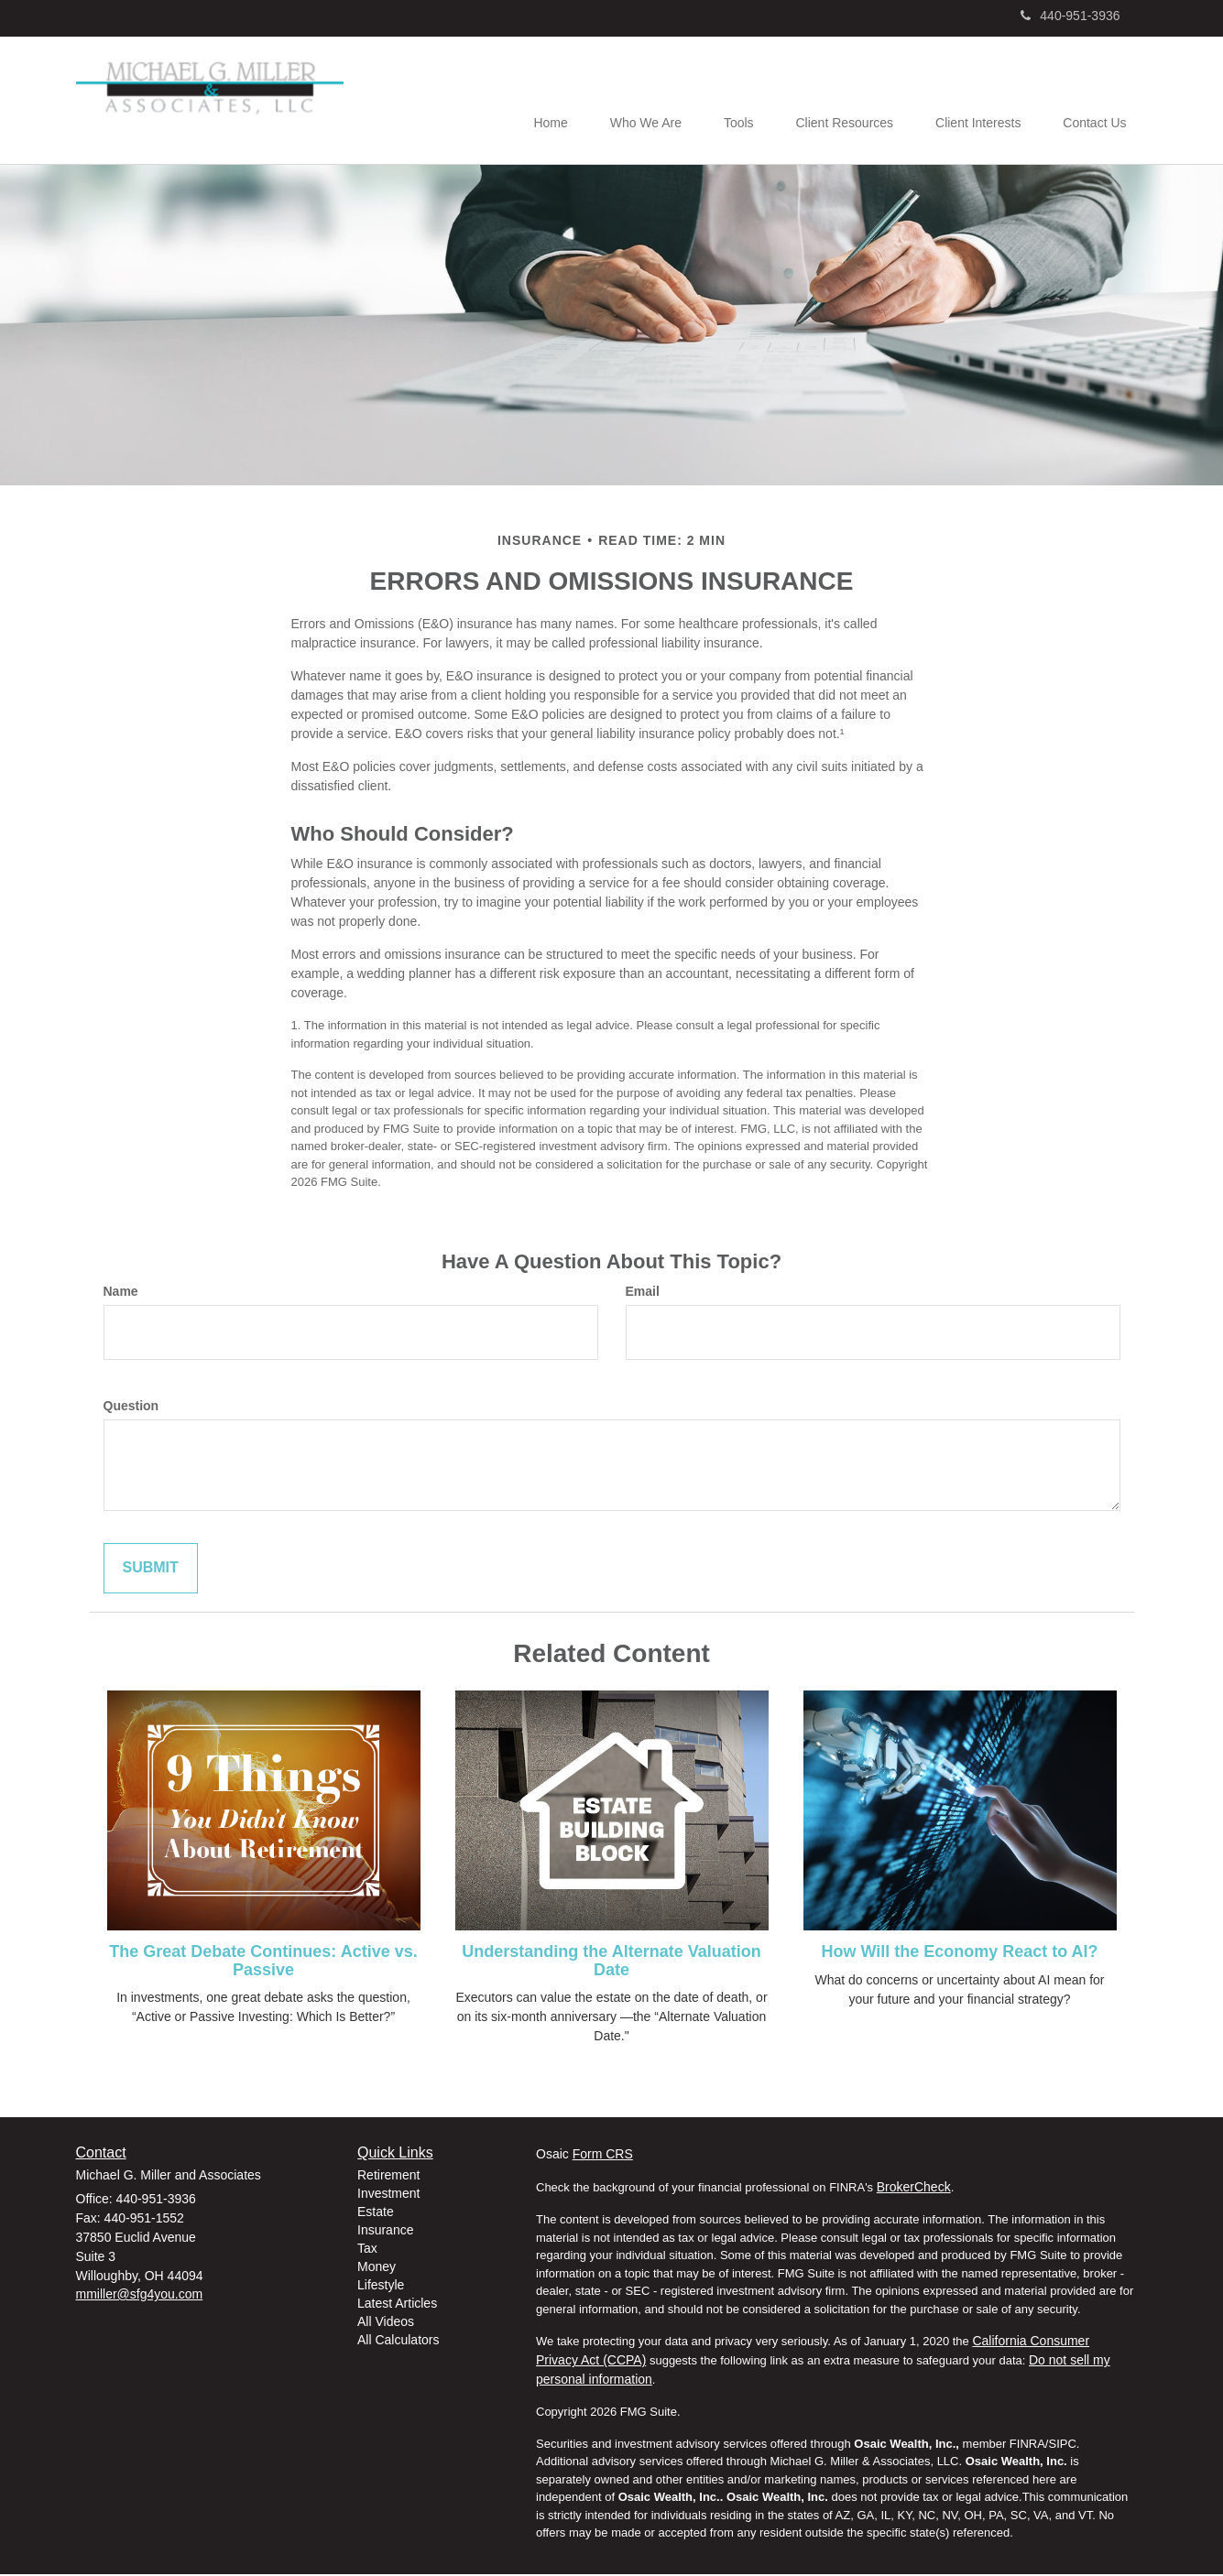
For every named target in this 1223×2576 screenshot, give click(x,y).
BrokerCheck (914, 2188)
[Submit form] (151, 1570)
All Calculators (398, 2341)
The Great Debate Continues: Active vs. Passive (263, 1962)
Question (131, 1407)
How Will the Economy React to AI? (959, 1953)
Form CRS (603, 2155)
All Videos (385, 2323)
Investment (388, 2195)
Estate (375, 2213)
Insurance (385, 2231)
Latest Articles (397, 2305)
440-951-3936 (1070, 15)
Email (643, 1293)
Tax (367, 2250)
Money (376, 2268)
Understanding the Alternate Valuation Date (611, 1962)
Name (121, 1293)
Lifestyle (380, 2286)
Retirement (388, 2176)
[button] (628, 101)
